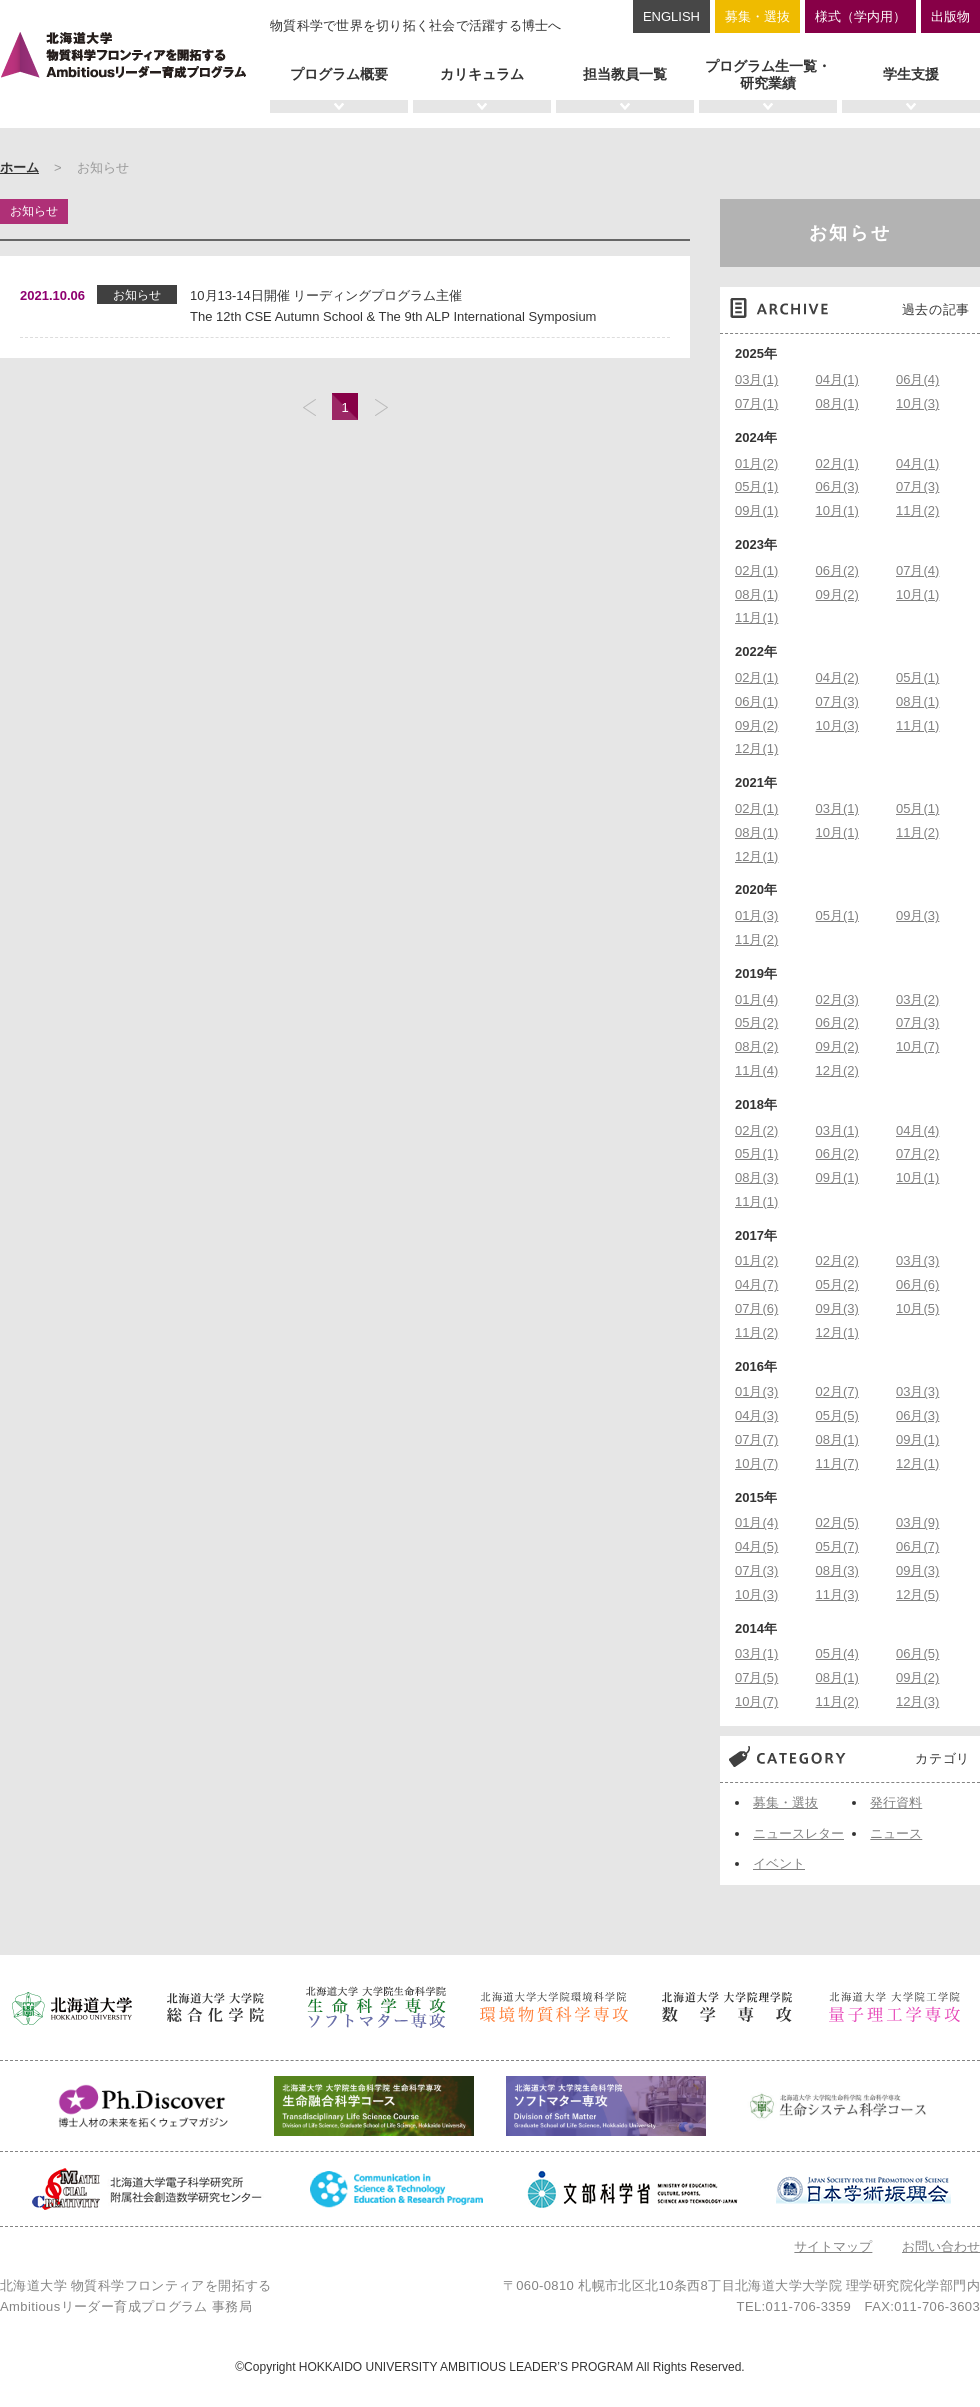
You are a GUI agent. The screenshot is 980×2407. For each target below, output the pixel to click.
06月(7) (917, 1546)
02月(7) (837, 1391)
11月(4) (756, 1070)
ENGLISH (671, 16)
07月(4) (917, 570)
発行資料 (896, 1802)
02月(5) (837, 1522)
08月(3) (756, 1177)
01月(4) (756, 999)
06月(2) (837, 570)
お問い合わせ (941, 2246)
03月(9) (917, 1522)
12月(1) (756, 748)
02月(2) (756, 1130)
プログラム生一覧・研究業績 (768, 74)
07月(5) (756, 1677)
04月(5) (756, 1546)
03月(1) (756, 379)
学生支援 (911, 74)
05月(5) (837, 1415)
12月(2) (837, 1070)
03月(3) (917, 1260)
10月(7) (917, 1046)
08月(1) (837, 403)
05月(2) (756, 1022)
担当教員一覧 (625, 74)
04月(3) (756, 1415)
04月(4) (917, 1130)
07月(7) (756, 1439)
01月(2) (756, 463)
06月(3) (837, 486)
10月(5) (917, 1308)
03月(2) (917, 999)
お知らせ (850, 233)
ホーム (19, 167)
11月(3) (837, 1594)
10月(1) (837, 510)
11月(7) (837, 1463)
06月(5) (917, 1653)
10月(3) (917, 403)
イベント (779, 1863)
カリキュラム (482, 74)
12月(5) (917, 1594)
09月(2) (837, 594)
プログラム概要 (339, 74)
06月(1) (756, 701)
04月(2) (837, 677)
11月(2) (917, 510)
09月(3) (917, 915)
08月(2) (756, 1046)
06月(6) (917, 1284)
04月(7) (756, 1284)
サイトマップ (833, 2246)
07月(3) (917, 486)
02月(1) (837, 463)
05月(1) (756, 486)
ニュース (896, 1833)
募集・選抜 (757, 16)
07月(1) (756, 403)
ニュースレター (798, 1833)
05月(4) (837, 1653)
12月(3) (917, 1701)
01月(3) (756, 915)
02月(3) (837, 999)
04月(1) (837, 379)
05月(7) (837, 1546)
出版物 (950, 16)
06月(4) (917, 379)
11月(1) (756, 617)
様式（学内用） (860, 16)
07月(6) (756, 1308)
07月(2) (917, 1153)
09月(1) (756, 510)
